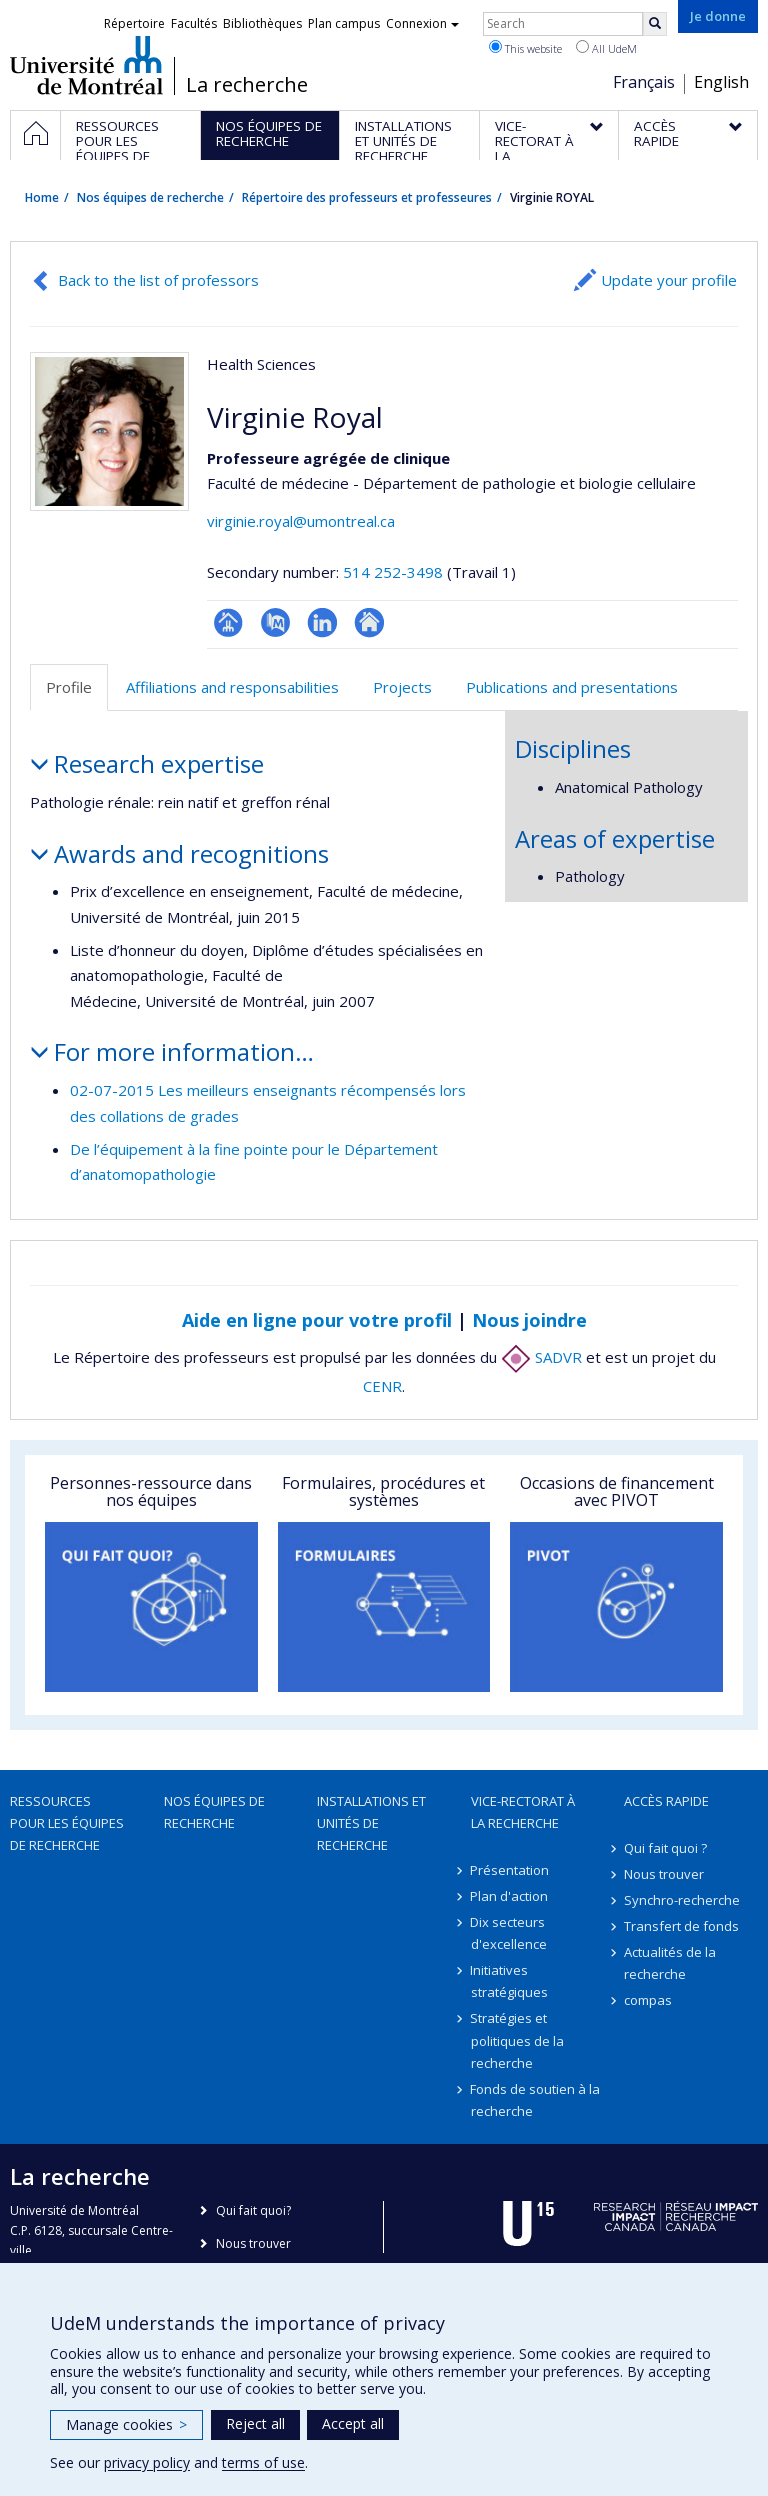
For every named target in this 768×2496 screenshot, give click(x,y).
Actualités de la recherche (670, 1963)
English (721, 82)
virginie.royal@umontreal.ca (301, 521)
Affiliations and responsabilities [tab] (232, 687)
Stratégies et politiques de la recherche (517, 2040)
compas (648, 2000)
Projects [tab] (402, 687)
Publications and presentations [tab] (572, 687)
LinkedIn (322, 622)
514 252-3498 (395, 572)
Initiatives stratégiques (509, 1981)
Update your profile (669, 280)
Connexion (422, 23)
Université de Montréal (86, 65)
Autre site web (369, 622)
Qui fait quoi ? (665, 1848)
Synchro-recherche (682, 1900)
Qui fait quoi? (253, 2210)
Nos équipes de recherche (150, 197)
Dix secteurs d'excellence (509, 1933)
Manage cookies (126, 2424)
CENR (382, 1386)
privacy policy (147, 2462)
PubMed (275, 622)
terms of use (263, 2462)
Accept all (353, 2423)
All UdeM (606, 48)
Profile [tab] (69, 687)
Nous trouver (664, 1874)
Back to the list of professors (158, 280)
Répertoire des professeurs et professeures (367, 197)
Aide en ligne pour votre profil (317, 1320)
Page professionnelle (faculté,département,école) (228, 622)
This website (525, 48)
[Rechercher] (655, 24)
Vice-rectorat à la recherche (523, 1812)
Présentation (510, 1870)
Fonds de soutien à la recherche (536, 2100)
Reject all (255, 2423)
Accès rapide (666, 1801)
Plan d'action (510, 1896)
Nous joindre (529, 1320)
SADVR (541, 1357)
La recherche (247, 85)
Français (644, 82)
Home (42, 197)
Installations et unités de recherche (371, 1823)
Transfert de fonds (681, 1926)
